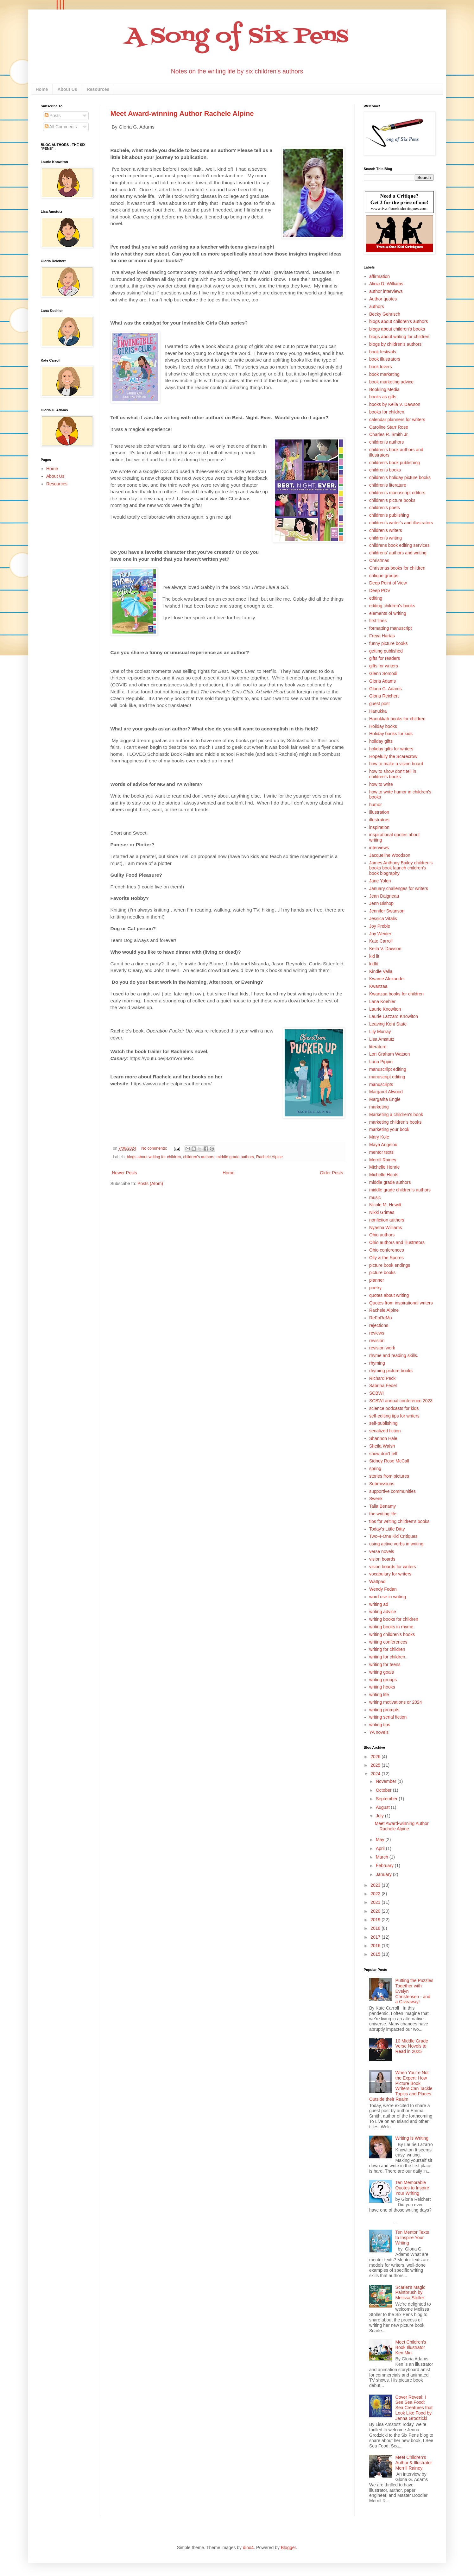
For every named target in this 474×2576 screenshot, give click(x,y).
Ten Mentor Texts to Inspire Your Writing (412, 2237)
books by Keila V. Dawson (394, 404)
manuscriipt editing (387, 1069)
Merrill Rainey (382, 1159)
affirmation (379, 276)
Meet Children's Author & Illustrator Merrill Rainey (413, 2463)
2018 (376, 1928)
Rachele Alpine (269, 1157)
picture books (382, 1272)
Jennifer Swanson (386, 910)
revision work (382, 1347)
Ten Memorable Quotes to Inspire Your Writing (412, 2188)
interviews (379, 847)
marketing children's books (395, 1122)
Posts (53, 115)
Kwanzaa (378, 986)
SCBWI (376, 1393)
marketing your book (389, 1129)
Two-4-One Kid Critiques (393, 1536)
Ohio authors (382, 1234)
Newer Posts (124, 1172)
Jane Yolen (380, 880)
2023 (376, 1885)
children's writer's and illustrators (401, 522)
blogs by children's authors (395, 344)
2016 (376, 1945)
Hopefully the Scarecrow (393, 756)
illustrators (379, 819)
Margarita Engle (385, 1099)
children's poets (384, 507)
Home (42, 89)
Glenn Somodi (383, 673)
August (383, 1807)
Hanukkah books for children (397, 718)
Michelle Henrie (384, 1167)
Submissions (381, 1483)
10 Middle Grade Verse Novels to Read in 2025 (411, 2046)
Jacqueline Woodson (389, 855)
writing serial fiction (388, 1717)
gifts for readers (384, 658)
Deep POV (379, 590)
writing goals (381, 1672)
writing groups (383, 1679)
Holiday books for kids (391, 733)
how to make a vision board (396, 763)
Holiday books (383, 726)
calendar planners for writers (397, 419)
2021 (376, 1902)
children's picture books (392, 500)
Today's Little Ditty (387, 1528)
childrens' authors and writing (398, 552)
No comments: (154, 1148)
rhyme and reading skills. (393, 1355)
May (380, 1839)
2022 (376, 1893)
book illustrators (384, 359)
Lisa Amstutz (381, 1039)
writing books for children (393, 1619)
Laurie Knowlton (385, 1009)
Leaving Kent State (388, 1023)
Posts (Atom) (150, 1183)
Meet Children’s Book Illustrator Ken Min (410, 2347)
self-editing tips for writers (394, 1415)
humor (375, 804)
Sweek (375, 1498)
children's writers (385, 530)
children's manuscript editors (397, 492)
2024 (376, 1773)
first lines (378, 620)
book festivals (382, 351)
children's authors (198, 1157)
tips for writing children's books (399, 1521)
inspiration (379, 827)
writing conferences (388, 1642)
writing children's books (392, 1634)
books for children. (387, 411)
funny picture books (388, 643)
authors (376, 306)
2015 (376, 1954)
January (384, 1874)
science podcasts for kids (394, 1408)
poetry (375, 1287)
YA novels (379, 1732)
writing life (379, 1694)
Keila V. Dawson (385, 948)
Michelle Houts (383, 1174)
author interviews (386, 291)
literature (377, 1046)
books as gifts (382, 396)
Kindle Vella (380, 971)
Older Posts (331, 1172)
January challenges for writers (398, 888)
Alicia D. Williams (386, 283)
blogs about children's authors (398, 321)
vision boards (382, 1559)
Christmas (379, 560)
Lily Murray (380, 1031)
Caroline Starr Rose (388, 427)
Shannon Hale (383, 1438)
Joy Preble (379, 926)
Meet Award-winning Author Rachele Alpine (182, 113)
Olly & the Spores (386, 1257)
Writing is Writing (412, 2138)
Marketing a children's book (396, 1114)
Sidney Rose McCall (389, 1460)
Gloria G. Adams (385, 688)
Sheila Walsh (382, 1446)
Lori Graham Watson (389, 1054)
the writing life (382, 1513)
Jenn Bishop (381, 903)
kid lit (374, 956)
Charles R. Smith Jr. (388, 434)
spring (375, 1468)
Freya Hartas (382, 635)
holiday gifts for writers (391, 748)
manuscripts (381, 1084)
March (382, 1856)
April (381, 1848)
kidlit (373, 963)
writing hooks (382, 1686)
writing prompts (384, 1709)
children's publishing (389, 515)
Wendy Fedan (383, 1589)
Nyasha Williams (385, 1227)
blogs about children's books (397, 328)
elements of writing (387, 613)
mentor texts (381, 1152)
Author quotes (383, 298)
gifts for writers (383, 665)
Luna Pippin (381, 1061)
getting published (386, 650)
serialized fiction (385, 1430)
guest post (379, 703)
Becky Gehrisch (384, 314)
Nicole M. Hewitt (385, 1204)
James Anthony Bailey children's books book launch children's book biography (401, 868)
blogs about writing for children (154, 1157)
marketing (379, 1106)
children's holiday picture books (400, 477)
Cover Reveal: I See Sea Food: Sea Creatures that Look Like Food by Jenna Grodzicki (414, 2408)
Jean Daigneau (384, 896)
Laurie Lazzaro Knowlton (393, 1016)
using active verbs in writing (396, 1543)
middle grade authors (235, 1157)
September (387, 1798)
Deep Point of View (388, 582)
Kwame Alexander (387, 978)
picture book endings (389, 1265)
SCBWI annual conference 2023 (401, 1400)
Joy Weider (380, 933)
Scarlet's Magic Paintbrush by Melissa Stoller (410, 2293)
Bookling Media (384, 389)
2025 (376, 1765)
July (380, 1815)
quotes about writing (389, 1295)
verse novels (381, 1551)
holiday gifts (381, 741)
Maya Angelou (383, 1144)
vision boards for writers (392, 1566)
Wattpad (377, 1581)
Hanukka (378, 711)
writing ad (378, 1604)
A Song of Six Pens (237, 37)
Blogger (288, 2547)
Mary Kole (379, 1137)
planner (376, 1280)
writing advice (382, 1611)
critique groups (383, 575)
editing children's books (392, 605)
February (385, 1865)
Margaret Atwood (386, 1091)
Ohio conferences (386, 1250)
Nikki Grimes (381, 1212)
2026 (376, 1756)
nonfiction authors (386, 1219)
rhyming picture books (391, 1370)
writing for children (387, 1649)
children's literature (387, 485)
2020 (376, 1911)
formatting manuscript (390, 628)
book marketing (384, 374)
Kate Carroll (381, 941)
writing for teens (385, 1664)
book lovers (380, 366)
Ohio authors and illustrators (397, 1242)
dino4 (248, 2547)
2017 (376, 1937)
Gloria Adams (382, 681)
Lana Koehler (382, 1001)
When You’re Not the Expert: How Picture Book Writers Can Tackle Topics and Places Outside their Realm (401, 2086)
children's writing (385, 537)
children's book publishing (394, 462)
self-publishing (383, 1423)
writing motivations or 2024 (395, 1702)
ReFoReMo (380, 1317)
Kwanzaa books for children (396, 993)
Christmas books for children (397, 568)
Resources (98, 89)
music (375, 1197)
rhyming (377, 1363)
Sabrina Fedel (383, 1385)
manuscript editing (387, 1076)
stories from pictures (389, 1476)
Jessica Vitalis (383, 918)
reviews (376, 1332)
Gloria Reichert (384, 695)
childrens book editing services (399, 545)
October (384, 1790)
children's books (385, 469)
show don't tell (383, 1453)
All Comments (61, 126)
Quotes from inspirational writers (401, 1302)
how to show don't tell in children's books (392, 774)
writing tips (379, 1724)
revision (376, 1340)
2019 (376, 1919)
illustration (379, 812)
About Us (67, 89)
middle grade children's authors (400, 1189)
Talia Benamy (382, 1506)
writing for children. (388, 1656)
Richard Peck (382, 1378)
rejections (378, 1325)
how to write (381, 784)
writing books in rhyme (391, 1626)
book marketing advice (391, 381)
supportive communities (392, 1491)
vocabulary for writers (390, 1573)
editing (375, 598)
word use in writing (387, 1596)
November (386, 1781)
